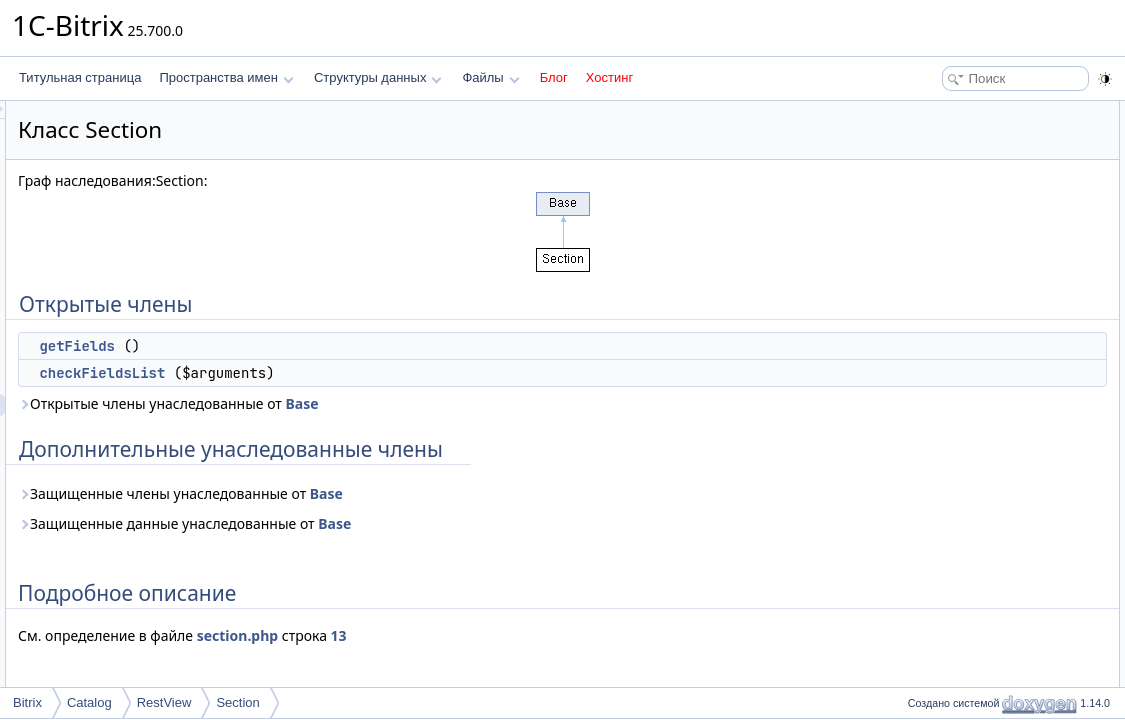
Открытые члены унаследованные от (418, 403)
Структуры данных (378, 77)
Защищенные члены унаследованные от (430, 493)
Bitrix (27, 702)
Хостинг (609, 77)
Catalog (89, 702)
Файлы (490, 77)
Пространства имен (226, 77)
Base (551, 403)
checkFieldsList (352, 373)
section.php (487, 635)
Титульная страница (80, 77)
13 (589, 635)
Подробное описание (961, 200)
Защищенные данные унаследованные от (434, 523)
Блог (554, 77)
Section (237, 702)
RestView (164, 702)
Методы (924, 222)
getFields (327, 346)
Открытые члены (949, 112)
